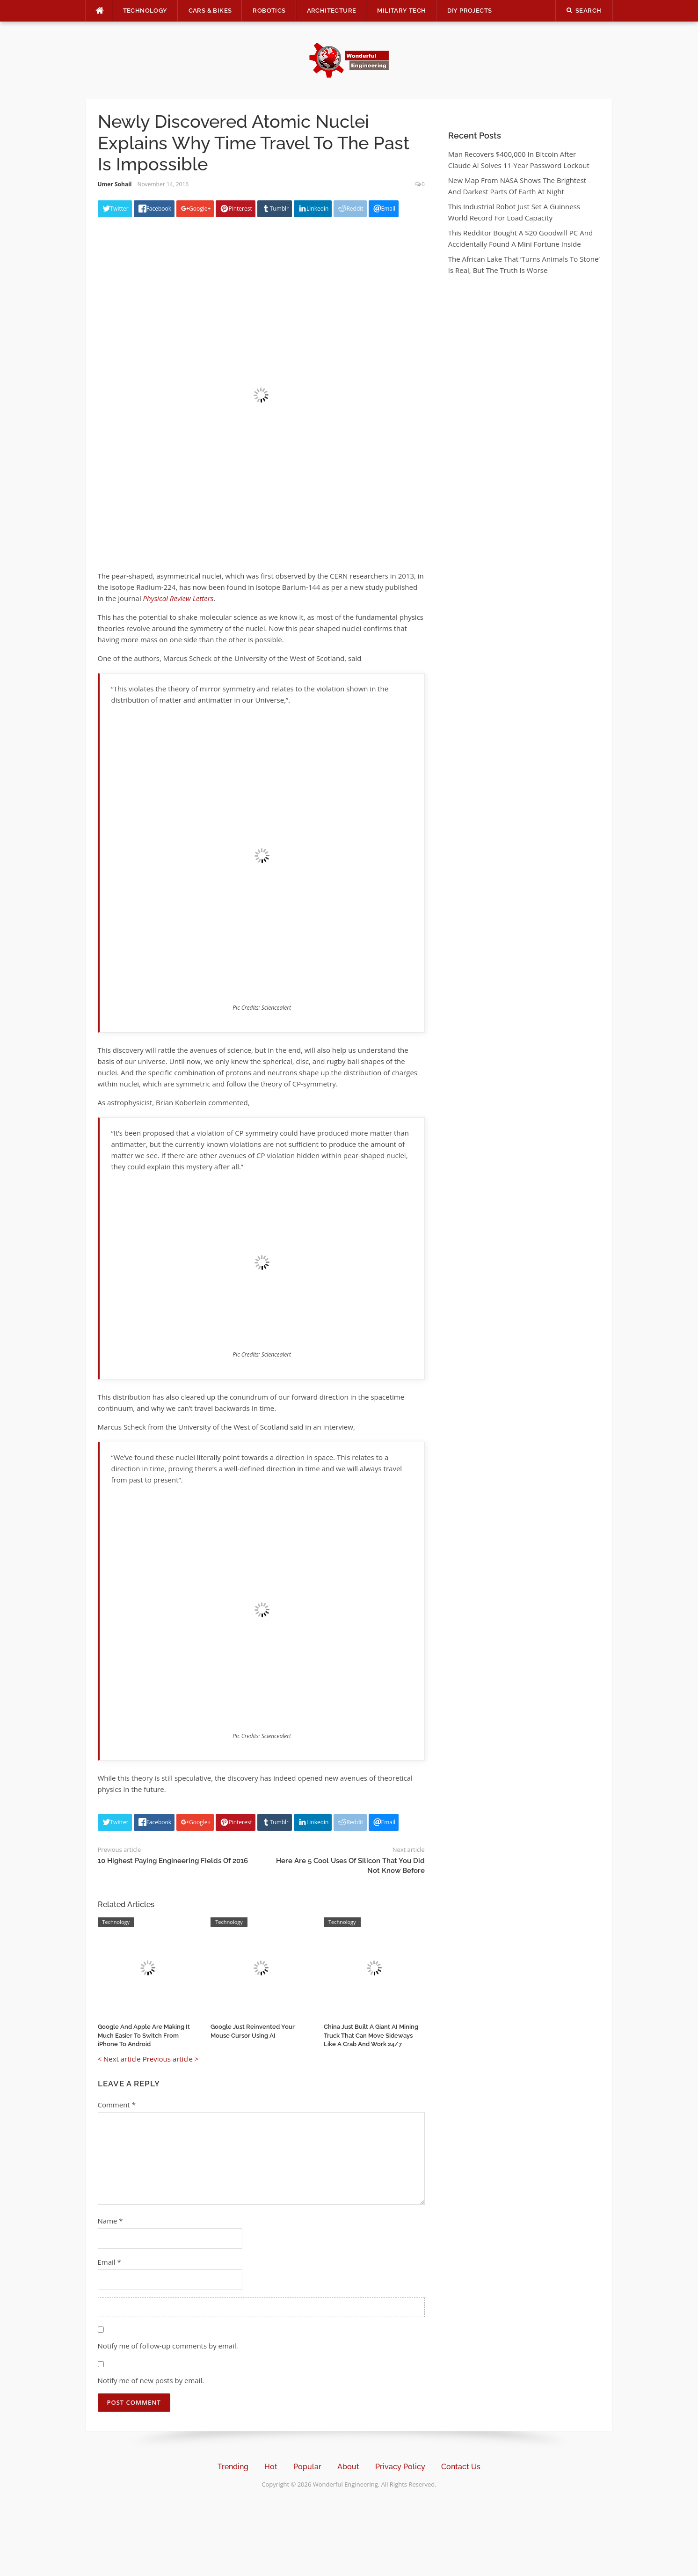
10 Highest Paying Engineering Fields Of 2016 (173, 1861)
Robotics (269, 10)
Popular (307, 2466)
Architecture (331, 10)
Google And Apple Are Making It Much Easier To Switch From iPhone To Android (144, 2035)
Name (110, 2220)
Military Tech (401, 10)
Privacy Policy (400, 2466)
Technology (145, 10)
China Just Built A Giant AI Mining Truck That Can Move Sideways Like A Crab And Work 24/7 (371, 2035)
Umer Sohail (115, 184)
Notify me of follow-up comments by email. (168, 2345)
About (348, 2466)
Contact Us (460, 2466)
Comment (117, 2104)
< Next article (119, 2058)
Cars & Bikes (210, 10)
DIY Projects (469, 10)
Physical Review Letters (178, 598)
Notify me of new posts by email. (151, 2380)
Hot (270, 2466)
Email (109, 2262)
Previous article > (171, 2058)
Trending (233, 2466)
